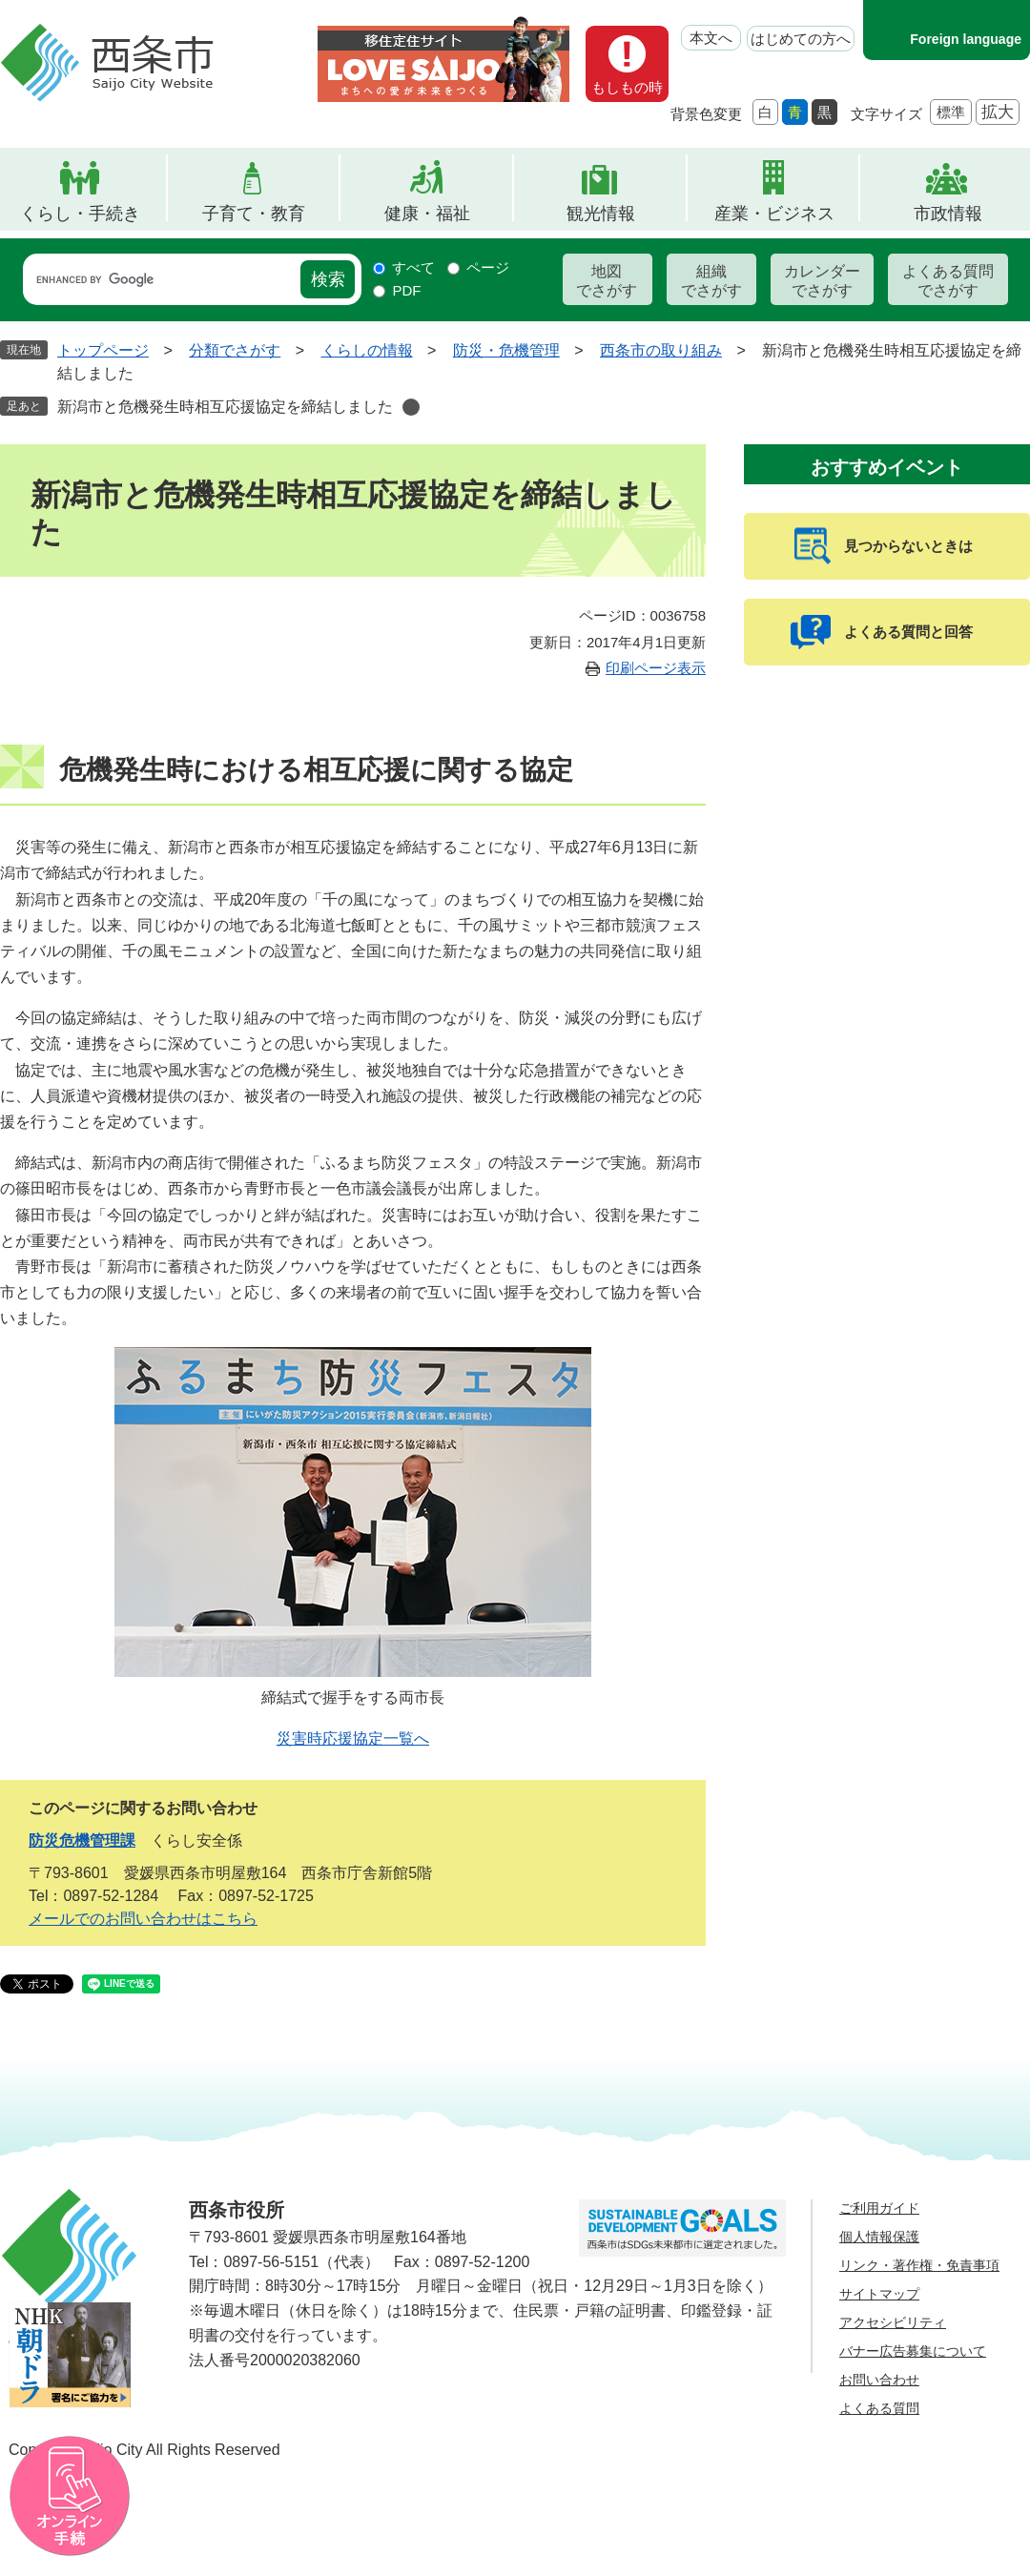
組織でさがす (711, 280)
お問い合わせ (879, 2379)
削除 (411, 407)
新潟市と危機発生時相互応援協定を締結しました (225, 407)
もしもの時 (627, 87)
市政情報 (948, 213)
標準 (951, 112)
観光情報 (600, 213)
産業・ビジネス (774, 213)
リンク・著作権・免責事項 (919, 2265)
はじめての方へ (801, 39)
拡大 (997, 112)
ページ (487, 267)
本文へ (711, 38)
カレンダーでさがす (822, 280)
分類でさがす (234, 350)
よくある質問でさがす (948, 280)
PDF (406, 290)
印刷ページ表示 (656, 668)
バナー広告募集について (912, 2351)
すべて (413, 267)
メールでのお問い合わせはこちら (143, 1919)
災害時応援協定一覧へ (353, 1738)
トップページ (103, 350)
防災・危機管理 (506, 350)
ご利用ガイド (879, 2208)
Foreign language (965, 39)
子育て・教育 (253, 213)
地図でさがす (606, 280)
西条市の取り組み (661, 350)
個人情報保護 (879, 2236)
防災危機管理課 (82, 1840)
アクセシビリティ (892, 2322)
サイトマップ (879, 2293)
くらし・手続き (80, 213)
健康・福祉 (427, 213)
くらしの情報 (367, 350)
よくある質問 (879, 2408)
